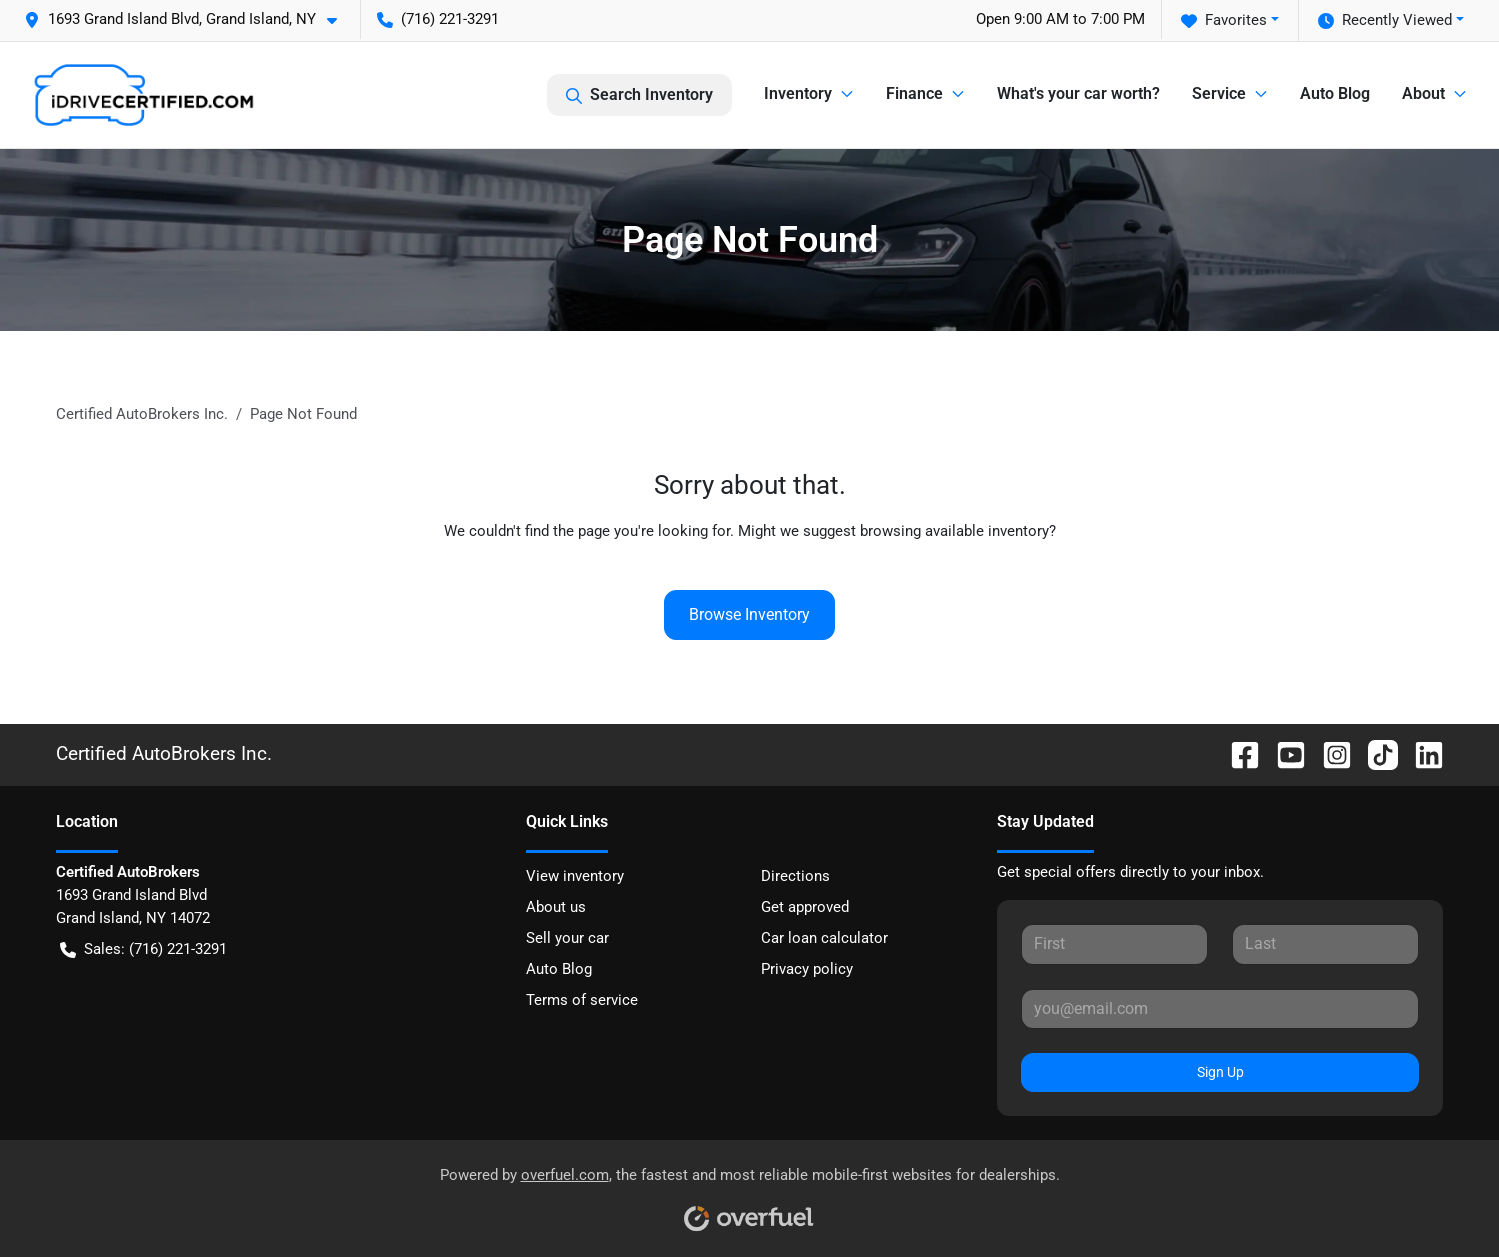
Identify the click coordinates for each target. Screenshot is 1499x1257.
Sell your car (567, 938)
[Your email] (1220, 1009)
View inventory (575, 876)
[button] (188, 19)
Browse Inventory (749, 614)
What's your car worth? (1078, 93)
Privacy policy (807, 969)
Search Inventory (639, 95)
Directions (795, 876)
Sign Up (1220, 1072)
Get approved (805, 907)
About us (556, 907)
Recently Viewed (1385, 20)
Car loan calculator (824, 938)
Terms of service (582, 1000)
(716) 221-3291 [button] (438, 19)
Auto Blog (1335, 93)
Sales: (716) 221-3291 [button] (143, 949)
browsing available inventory (954, 531)
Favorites (1224, 20)
